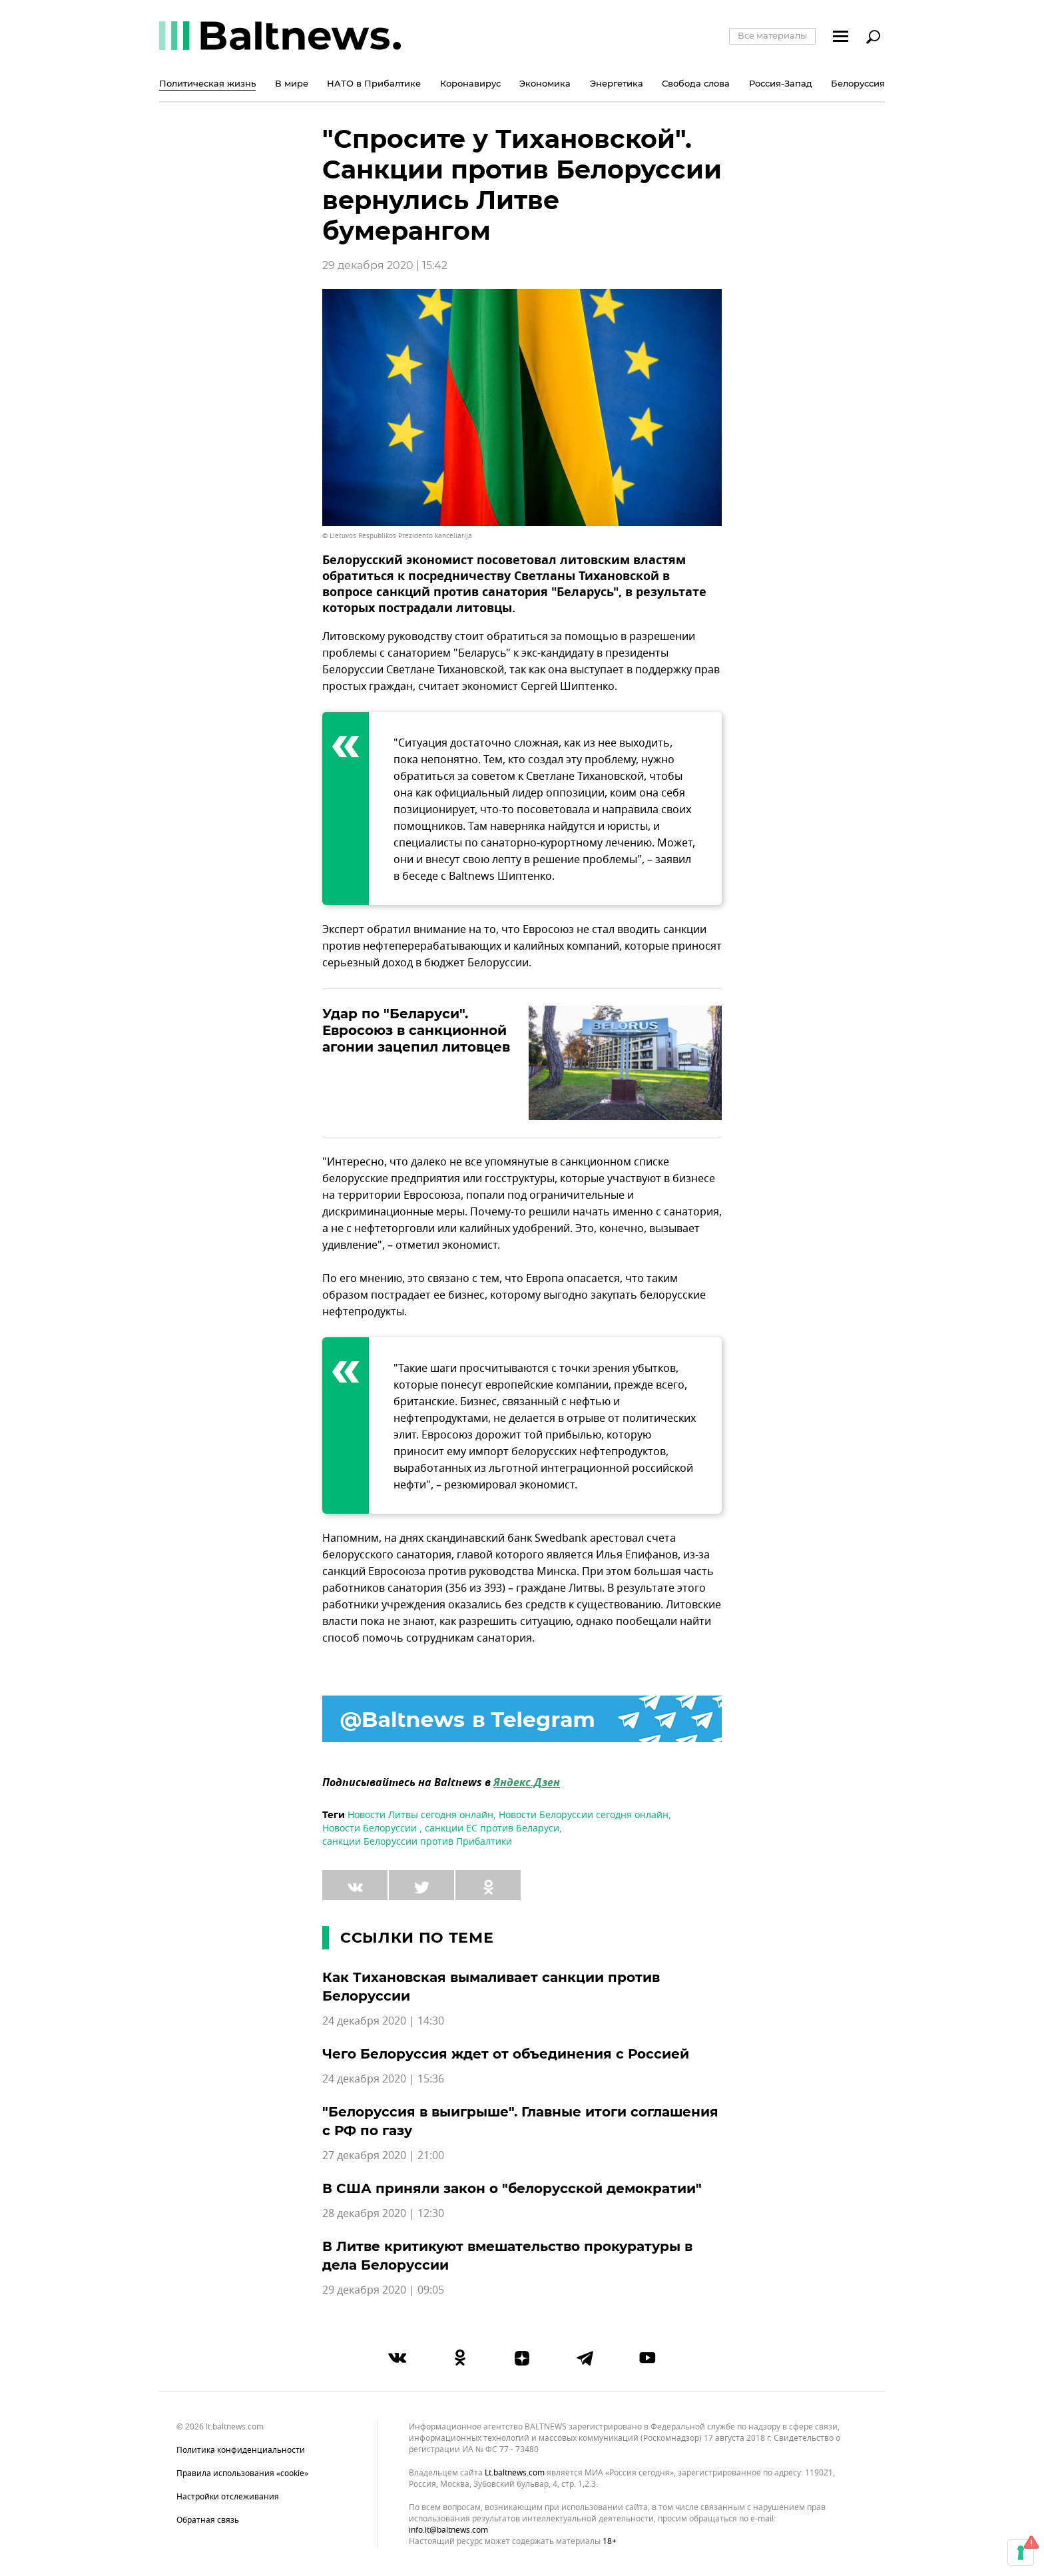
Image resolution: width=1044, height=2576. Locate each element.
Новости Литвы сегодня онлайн (420, 1815)
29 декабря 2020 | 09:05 (383, 2290)
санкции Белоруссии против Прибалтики (417, 1842)
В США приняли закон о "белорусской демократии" (512, 2188)
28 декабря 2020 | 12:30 (383, 2214)
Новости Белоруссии (370, 1828)
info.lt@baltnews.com (448, 2530)
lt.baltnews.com (515, 2473)
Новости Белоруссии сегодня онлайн (583, 1815)
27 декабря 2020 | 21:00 (383, 2156)
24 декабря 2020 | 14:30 (383, 2021)
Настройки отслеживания (227, 2497)
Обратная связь (207, 2520)
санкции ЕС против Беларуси (492, 1828)
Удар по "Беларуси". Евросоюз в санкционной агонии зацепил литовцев (416, 1030)
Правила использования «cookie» (242, 2473)
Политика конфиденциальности (240, 2450)
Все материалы (772, 35)
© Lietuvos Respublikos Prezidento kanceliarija (397, 536)
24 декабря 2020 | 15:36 (383, 2079)
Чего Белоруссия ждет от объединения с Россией (505, 2054)
